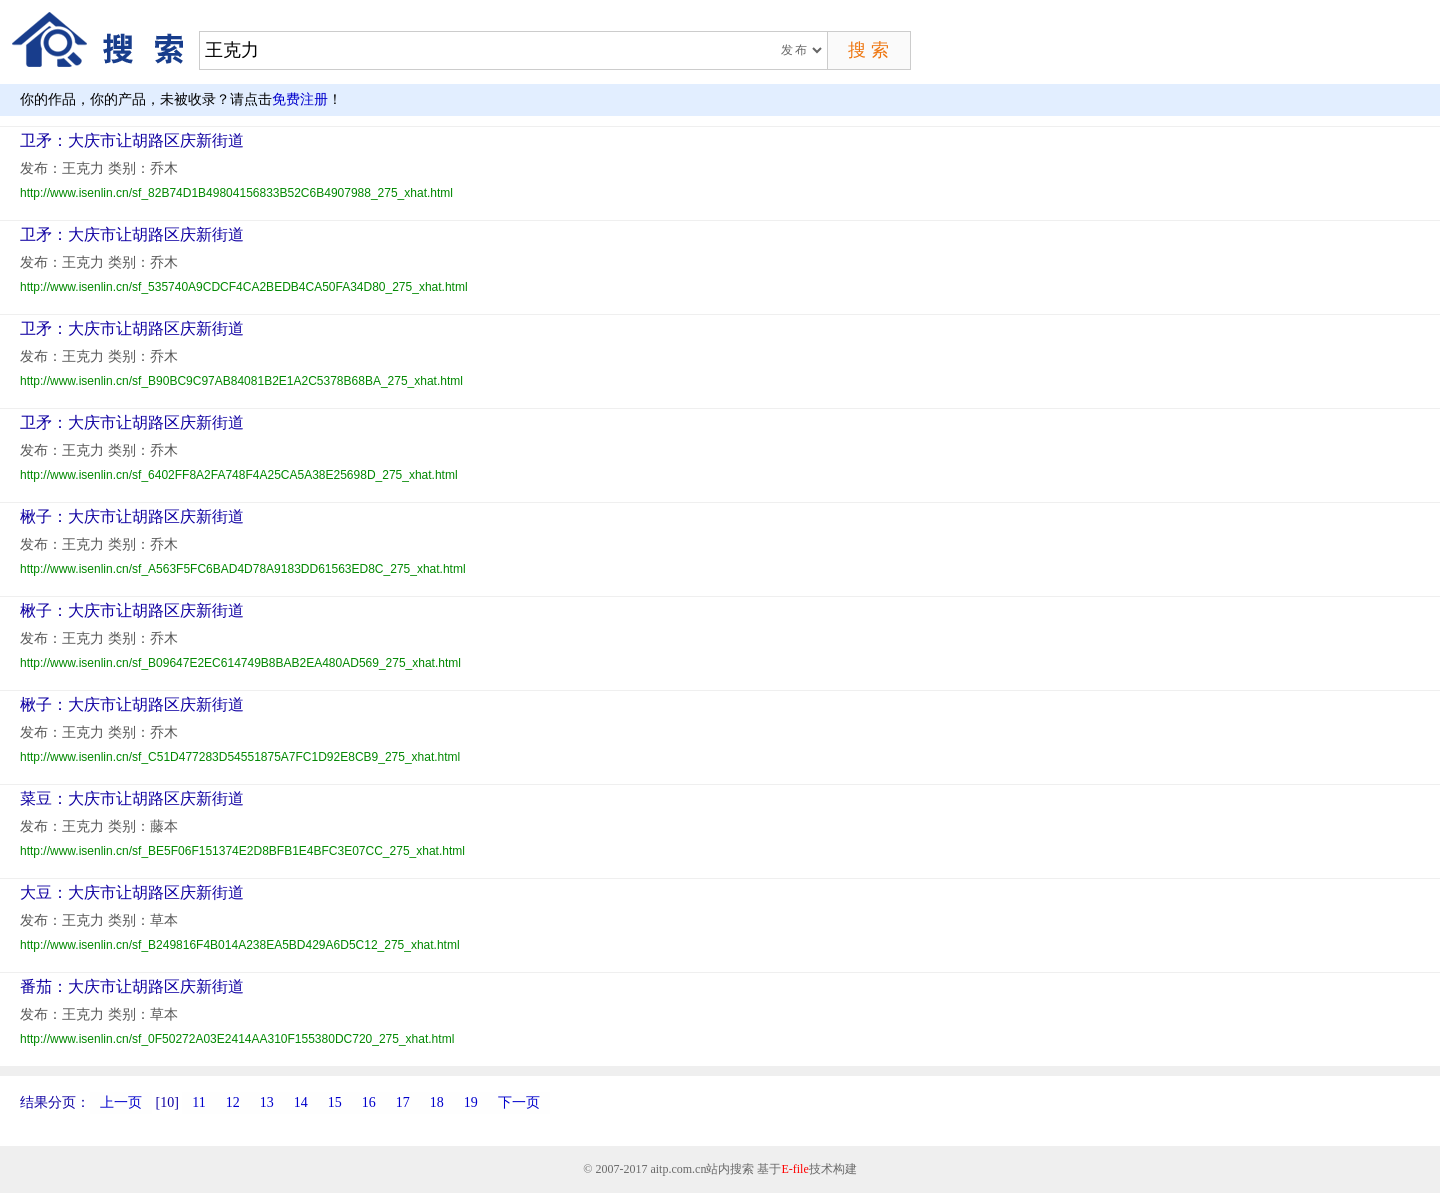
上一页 (121, 1102)
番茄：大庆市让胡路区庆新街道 (132, 986)
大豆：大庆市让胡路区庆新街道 (132, 892)
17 (403, 1102)
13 (267, 1102)
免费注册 (300, 99)
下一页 (519, 1102)
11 (198, 1102)
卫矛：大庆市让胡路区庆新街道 (132, 140)
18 (437, 1102)
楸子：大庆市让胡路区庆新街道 (132, 516)
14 (301, 1102)
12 (233, 1102)
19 (471, 1102)
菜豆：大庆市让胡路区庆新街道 (132, 798)
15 (335, 1102)
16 (369, 1102)
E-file (794, 1169)
